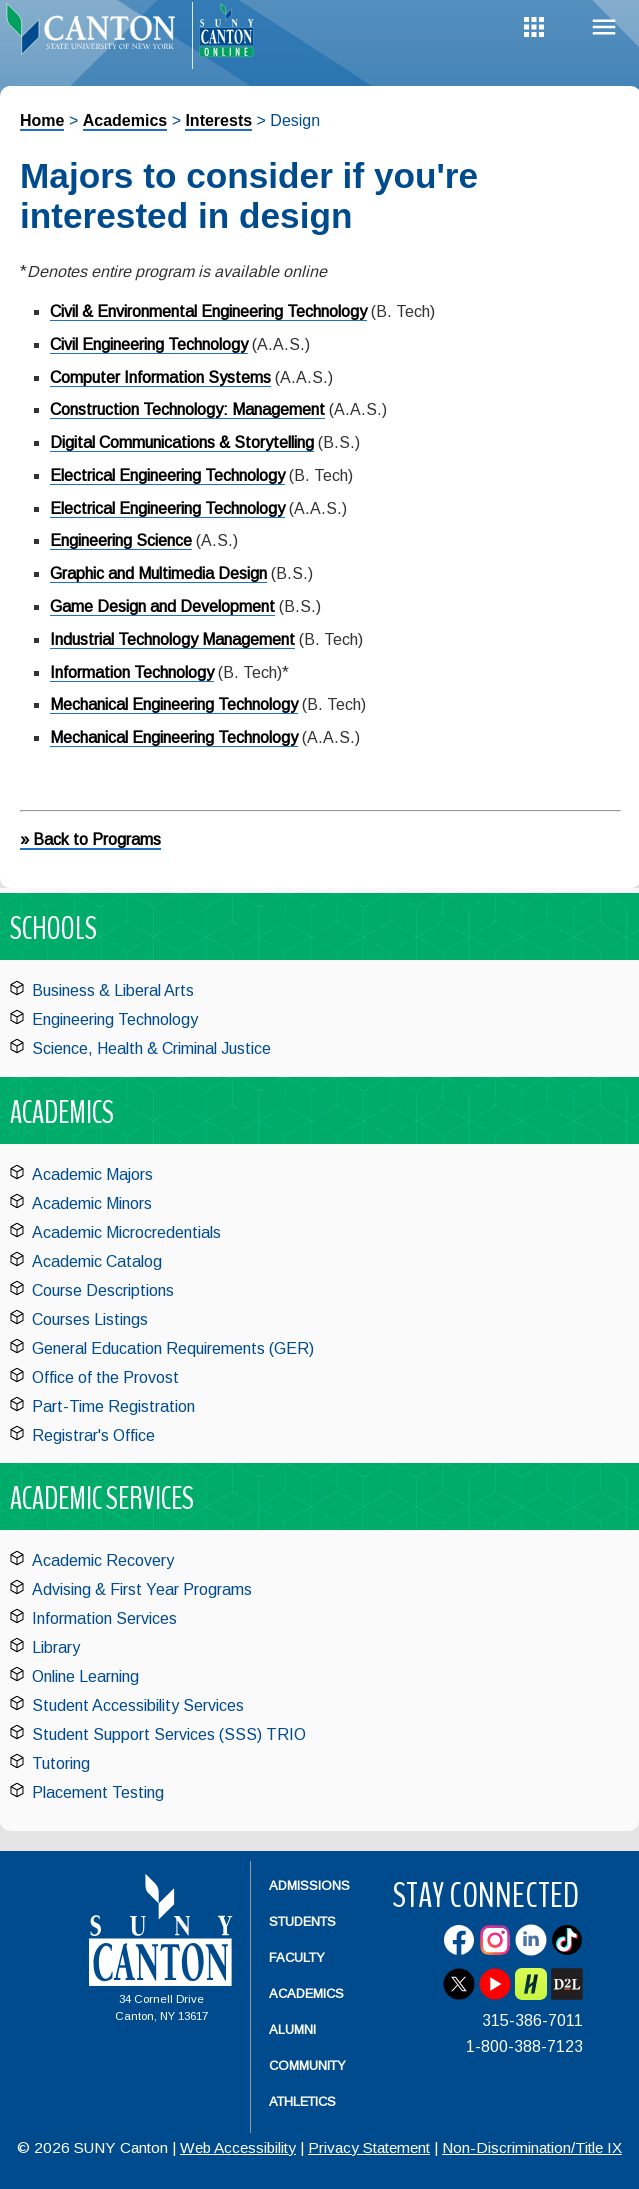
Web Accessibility (238, 2147)
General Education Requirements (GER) (173, 1348)
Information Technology (132, 672)
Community (307, 2065)
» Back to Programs (90, 839)
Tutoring (61, 1763)
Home (42, 120)
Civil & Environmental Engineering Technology (208, 311)
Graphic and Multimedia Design (158, 573)
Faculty (297, 1957)
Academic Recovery (103, 1560)
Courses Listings (90, 1319)
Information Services (104, 1618)
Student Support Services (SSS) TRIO (169, 1734)
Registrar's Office (93, 1435)
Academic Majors (92, 1174)
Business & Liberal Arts (113, 990)
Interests (218, 120)
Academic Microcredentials (126, 1232)
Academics (125, 120)
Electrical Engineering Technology (167, 475)
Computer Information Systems (160, 377)
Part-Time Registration (113, 1406)
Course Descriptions (103, 1290)
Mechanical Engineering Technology (174, 704)
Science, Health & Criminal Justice (151, 1048)
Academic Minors (92, 1203)
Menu (604, 27)
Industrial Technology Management (172, 639)
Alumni (292, 2029)
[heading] (96, 36)
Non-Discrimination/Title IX (532, 2147)
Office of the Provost (105, 1377)
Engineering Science (121, 540)
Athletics (302, 2101)
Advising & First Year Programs (142, 1589)
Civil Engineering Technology (149, 344)
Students (302, 1921)
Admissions (309, 1885)
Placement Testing (98, 1792)
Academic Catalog (97, 1261)
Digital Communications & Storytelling (182, 442)
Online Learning (85, 1676)
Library (56, 1647)
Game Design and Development (162, 606)
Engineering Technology (115, 1019)
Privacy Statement (369, 2147)
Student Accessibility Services (138, 1705)
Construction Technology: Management (187, 409)
